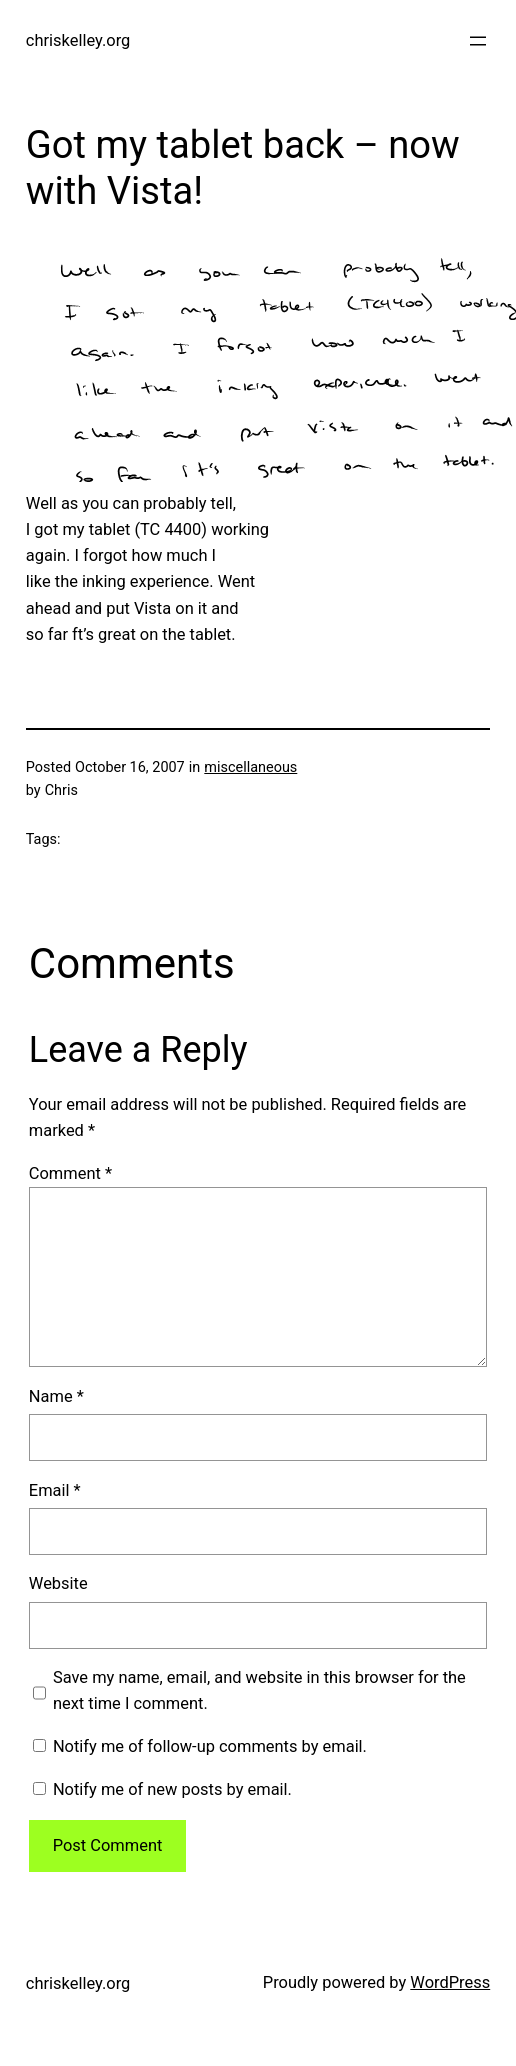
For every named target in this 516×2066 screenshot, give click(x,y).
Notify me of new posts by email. (172, 1789)
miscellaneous (250, 767)
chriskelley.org (78, 40)
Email (55, 1490)
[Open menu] (478, 41)
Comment (70, 1173)
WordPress (450, 1982)
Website (58, 1583)
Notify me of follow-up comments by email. (210, 1746)
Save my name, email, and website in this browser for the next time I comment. (259, 1690)
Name (56, 1396)
